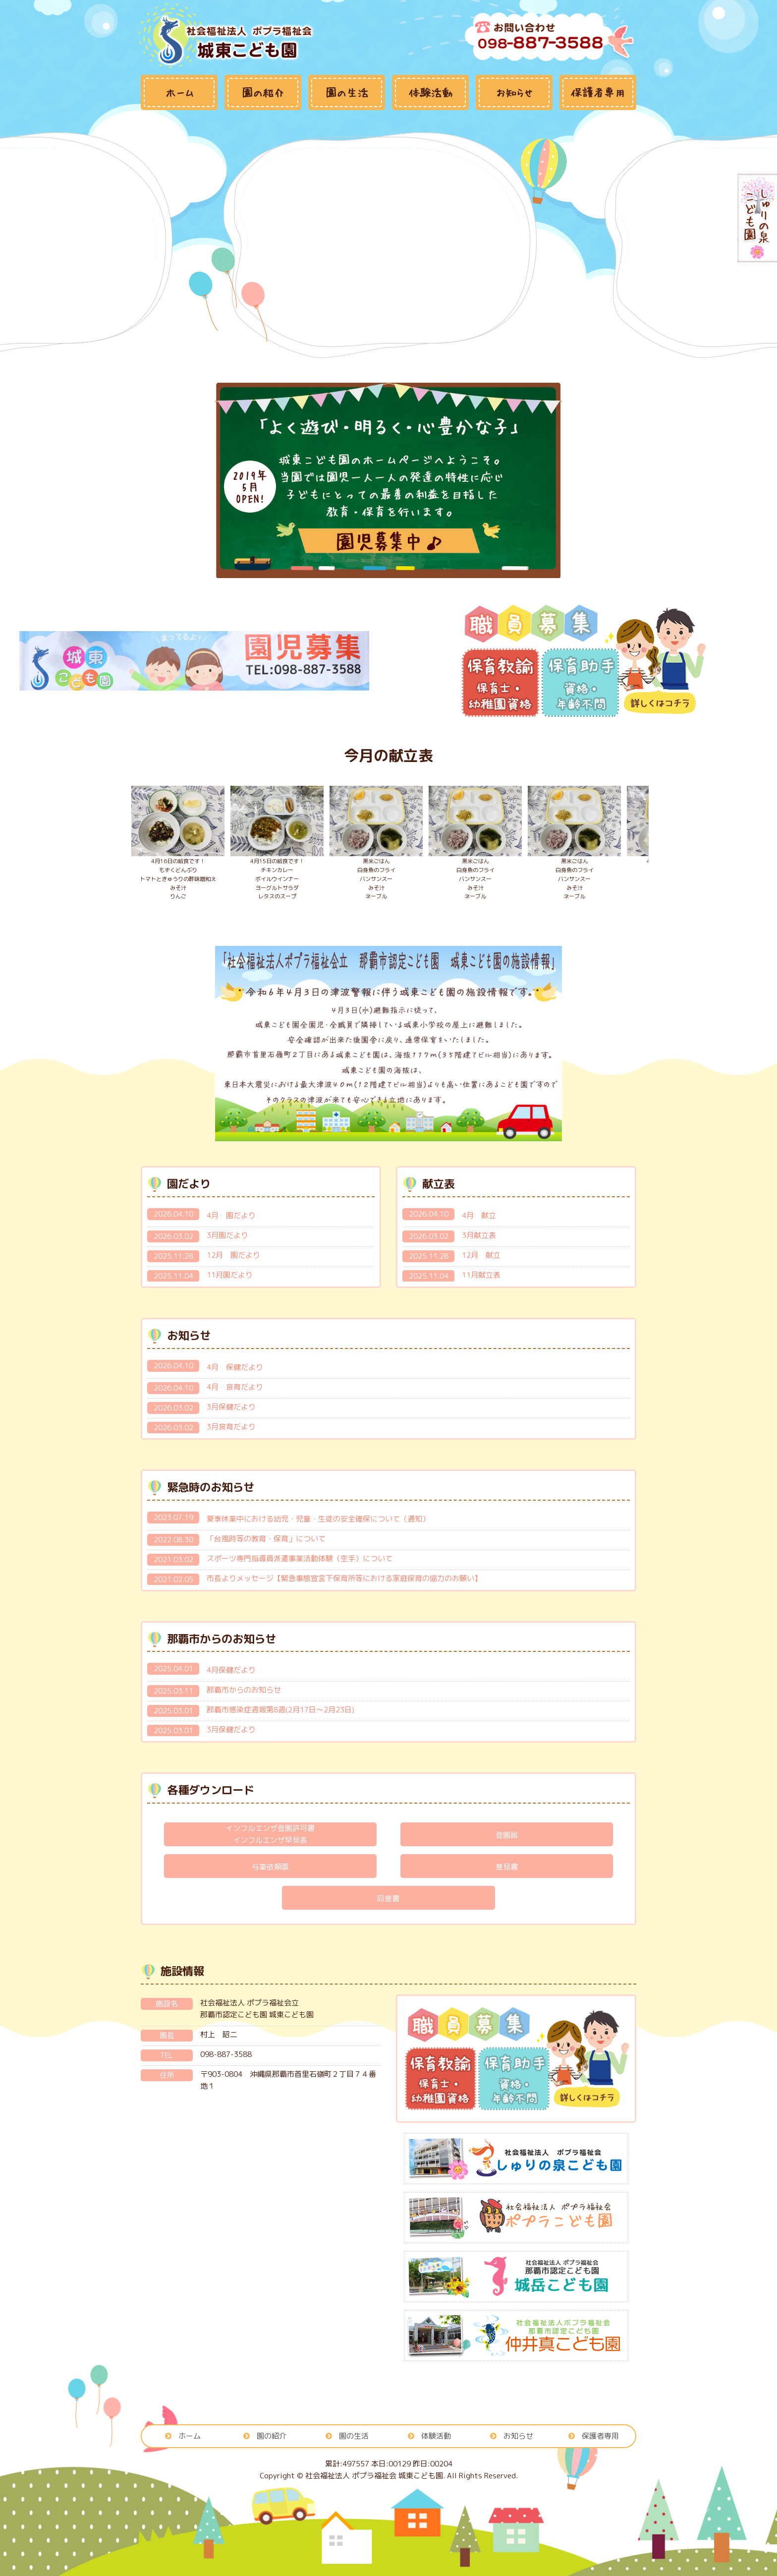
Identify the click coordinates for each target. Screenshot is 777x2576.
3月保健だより (231, 1407)
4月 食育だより (235, 1387)
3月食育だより (231, 1426)
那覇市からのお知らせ (244, 1690)
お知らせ (518, 2436)
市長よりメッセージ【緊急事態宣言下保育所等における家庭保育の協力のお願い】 (344, 1578)
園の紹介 (271, 2436)
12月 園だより (233, 1255)
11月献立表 (481, 1275)
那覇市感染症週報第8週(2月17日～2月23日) (280, 1709)
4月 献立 (479, 1215)
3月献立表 (479, 1235)
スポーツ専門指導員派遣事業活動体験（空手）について (299, 1558)
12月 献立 (481, 1255)
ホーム (189, 2436)
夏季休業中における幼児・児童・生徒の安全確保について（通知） (318, 1519)
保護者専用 (600, 2436)
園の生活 (354, 2436)
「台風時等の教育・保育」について (266, 1538)
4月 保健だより (235, 1367)
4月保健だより (231, 1670)
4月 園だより (231, 1215)
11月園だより (230, 1275)
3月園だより (227, 1235)
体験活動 (436, 2436)
